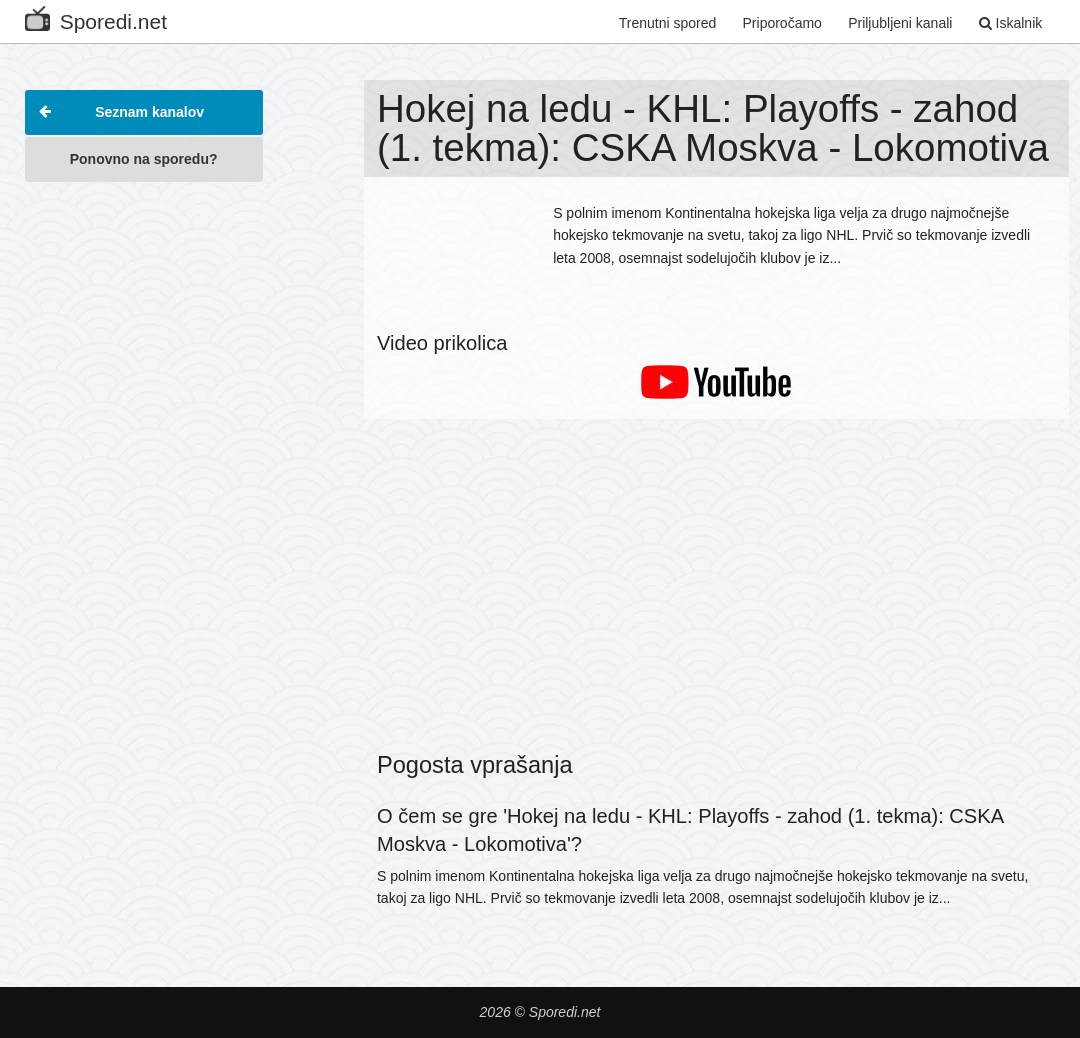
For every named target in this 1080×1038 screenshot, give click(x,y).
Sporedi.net (96, 17)
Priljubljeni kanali (900, 23)
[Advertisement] (144, 494)
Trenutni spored (668, 23)
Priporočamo (782, 23)
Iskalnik (1011, 23)
